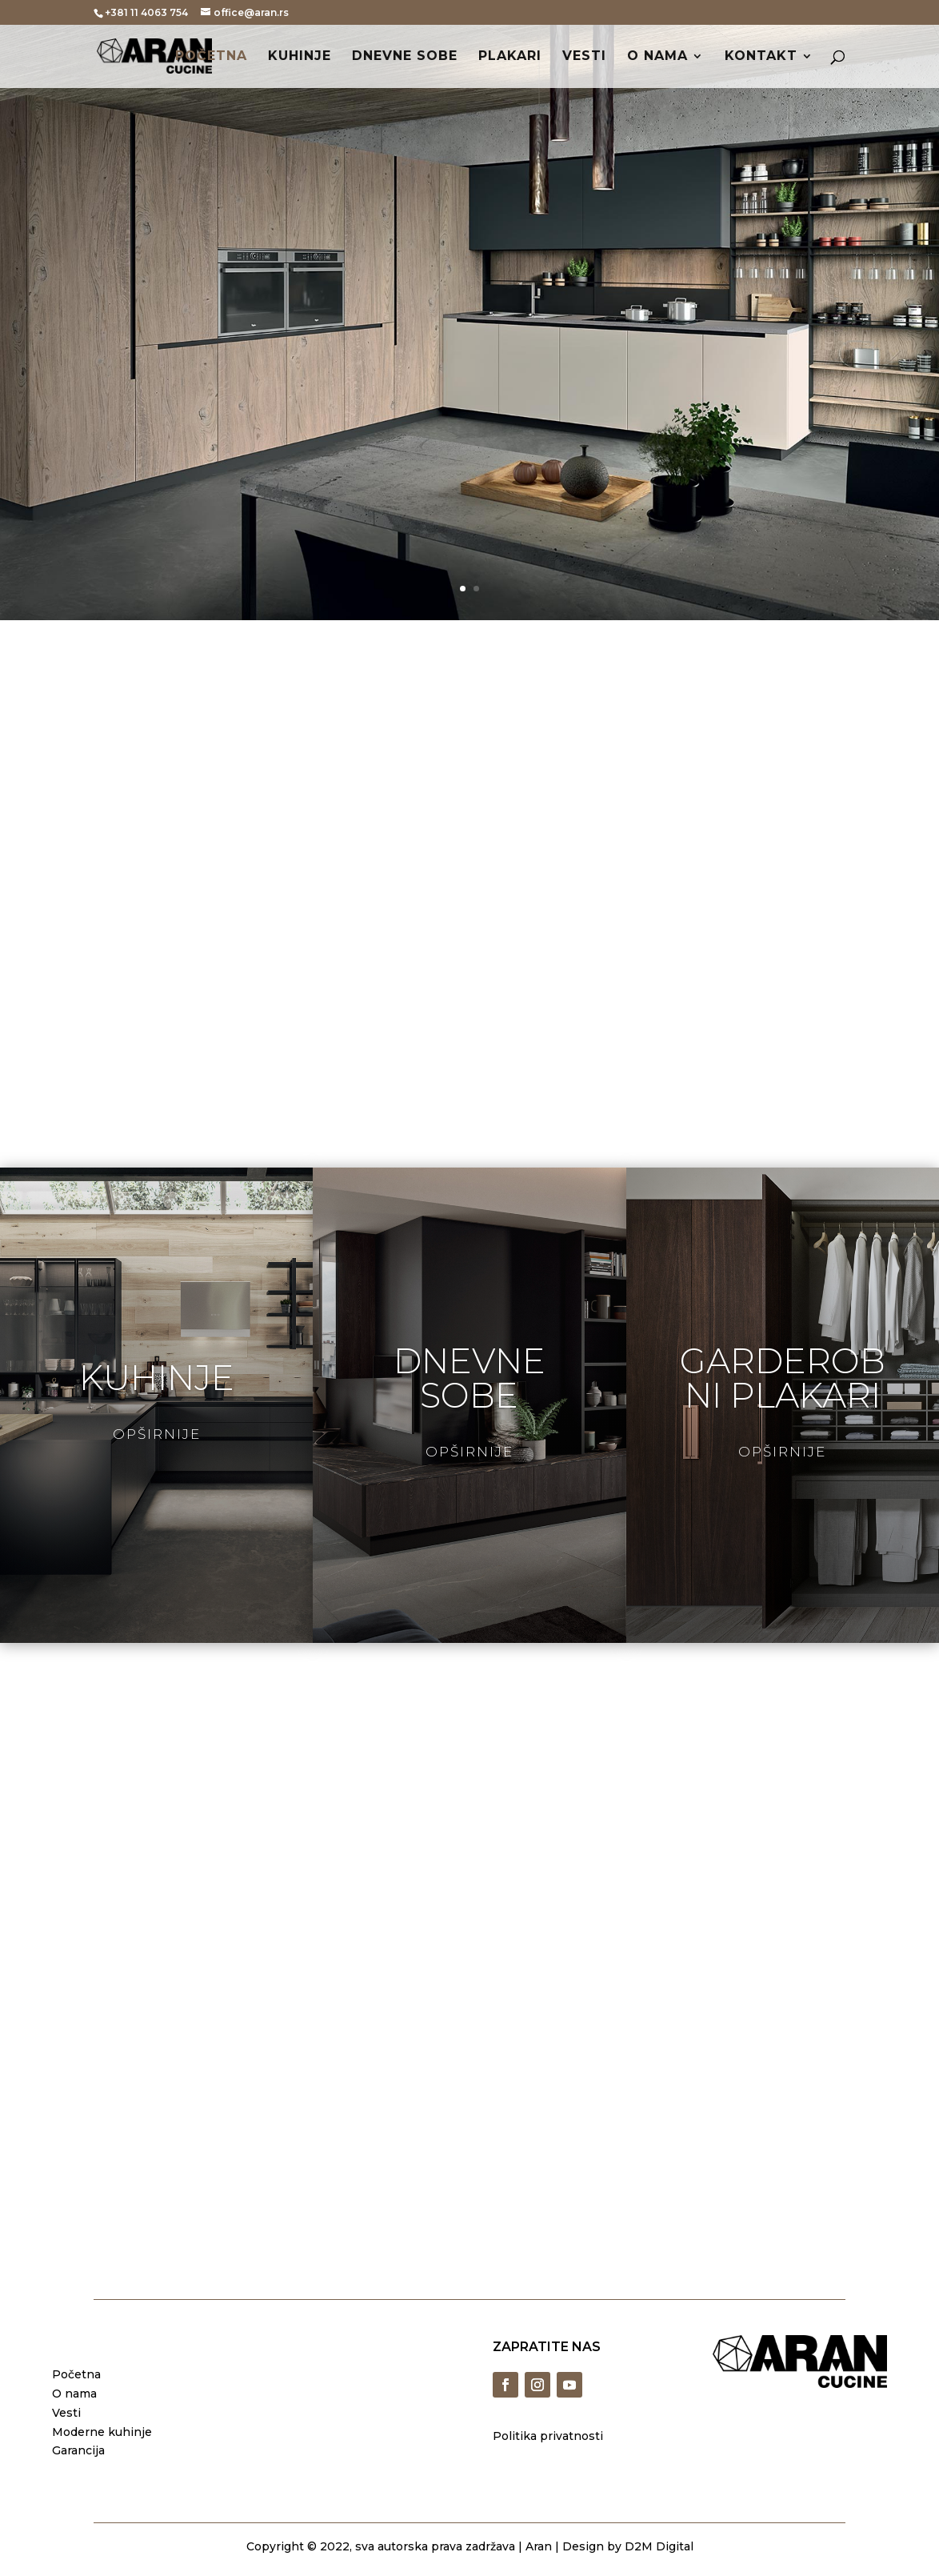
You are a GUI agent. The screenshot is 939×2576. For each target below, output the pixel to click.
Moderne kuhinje (102, 2432)
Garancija (78, 2450)
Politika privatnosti (548, 2436)
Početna (211, 56)
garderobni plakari (782, 1378)
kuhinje (156, 1377)
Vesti (584, 56)
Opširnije (157, 1434)
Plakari (509, 56)
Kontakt (761, 56)
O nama (657, 56)
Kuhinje (299, 56)
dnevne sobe (469, 1378)
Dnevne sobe (405, 56)
